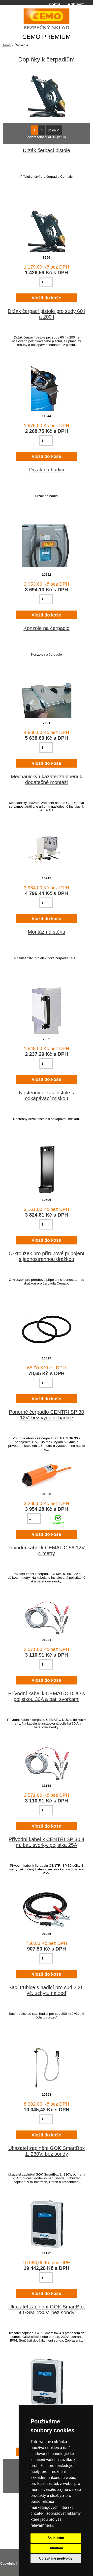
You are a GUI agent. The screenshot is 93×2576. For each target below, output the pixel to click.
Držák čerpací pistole (46, 150)
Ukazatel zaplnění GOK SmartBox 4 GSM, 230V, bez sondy (46, 2309)
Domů (54, 4)
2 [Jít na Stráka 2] (42, 130)
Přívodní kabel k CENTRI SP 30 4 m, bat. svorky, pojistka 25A (47, 1842)
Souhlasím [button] (56, 2538)
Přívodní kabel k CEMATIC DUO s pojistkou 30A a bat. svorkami (46, 1696)
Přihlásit (76, 4)
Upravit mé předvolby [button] (55, 2558)
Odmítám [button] (56, 2548)
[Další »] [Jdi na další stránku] (53, 130)
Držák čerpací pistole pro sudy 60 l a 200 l (46, 314)
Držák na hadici (46, 469)
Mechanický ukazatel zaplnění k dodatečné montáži (46, 779)
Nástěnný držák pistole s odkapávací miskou (46, 1095)
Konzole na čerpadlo (47, 628)
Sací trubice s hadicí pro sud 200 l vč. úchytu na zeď (46, 1990)
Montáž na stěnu (46, 932)
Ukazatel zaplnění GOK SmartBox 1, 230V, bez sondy (46, 2151)
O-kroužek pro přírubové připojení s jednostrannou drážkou (46, 1256)
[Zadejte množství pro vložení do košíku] (46, 282)
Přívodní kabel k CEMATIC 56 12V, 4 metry (46, 1550)
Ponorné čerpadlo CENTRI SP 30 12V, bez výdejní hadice (46, 1414)
